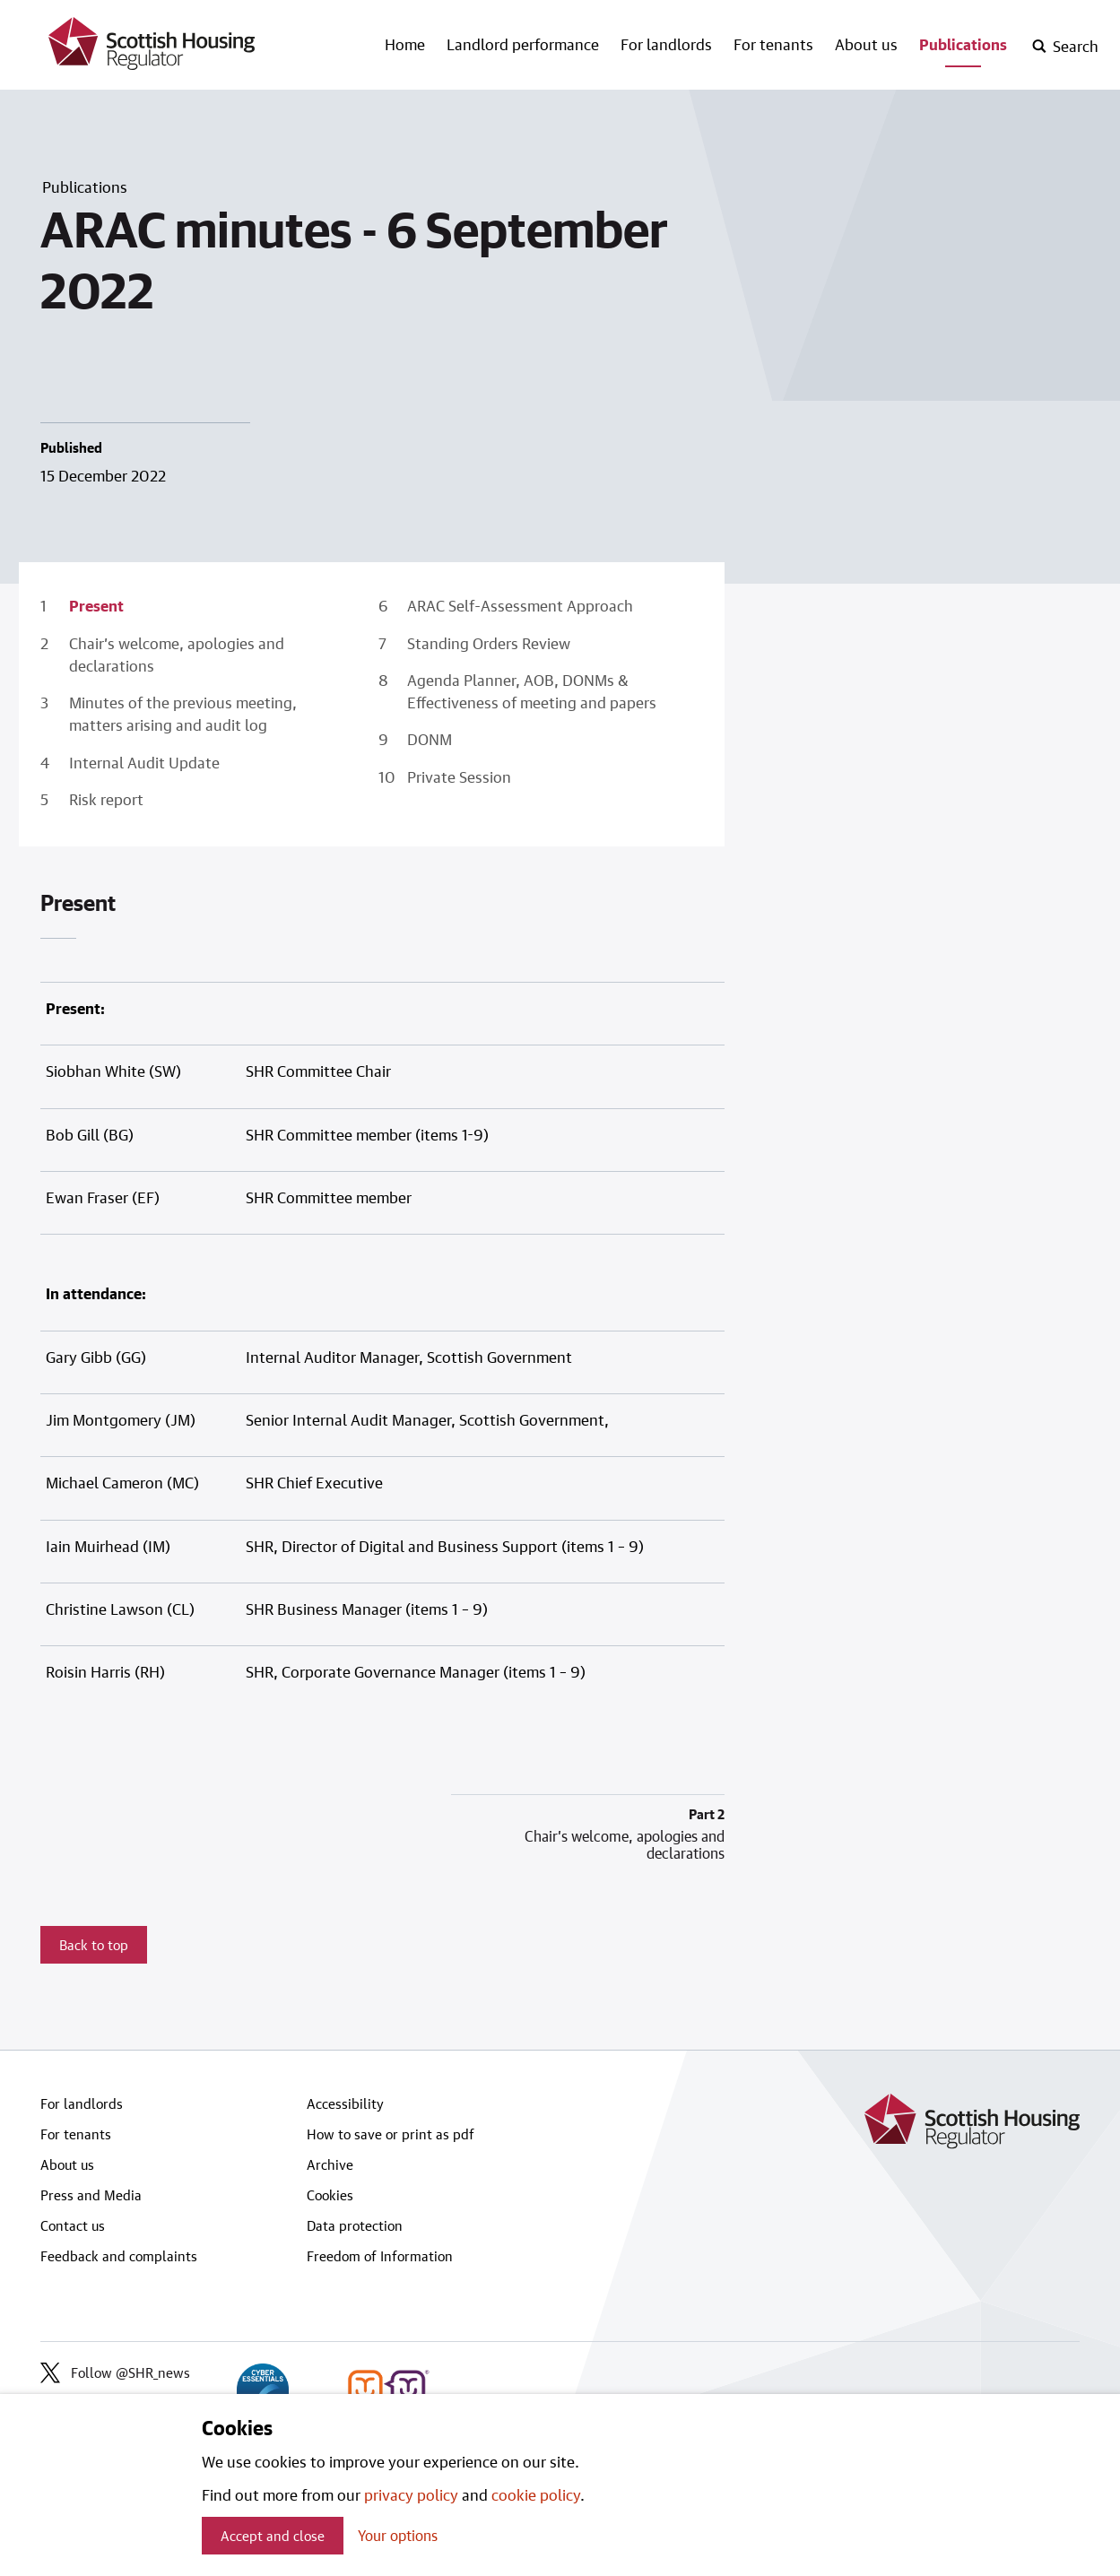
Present (96, 605)
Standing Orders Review (488, 643)
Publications (963, 44)
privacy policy (411, 2494)
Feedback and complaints (118, 2256)
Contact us (72, 2225)
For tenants (773, 44)
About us (866, 44)
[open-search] (1064, 46)
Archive (330, 2164)
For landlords (666, 44)
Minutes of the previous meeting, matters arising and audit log (183, 713)
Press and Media (91, 2195)
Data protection (355, 2225)
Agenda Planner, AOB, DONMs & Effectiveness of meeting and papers (531, 691)
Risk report (106, 799)
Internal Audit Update (144, 762)
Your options (398, 2535)
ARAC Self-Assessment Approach (520, 605)
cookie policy (535, 2494)
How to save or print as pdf (390, 2134)
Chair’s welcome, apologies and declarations (176, 654)
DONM (429, 739)
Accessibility (345, 2103)
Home (405, 44)
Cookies (330, 2195)
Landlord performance (523, 44)
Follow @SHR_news (115, 2372)
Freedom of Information (380, 2256)
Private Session (459, 776)
